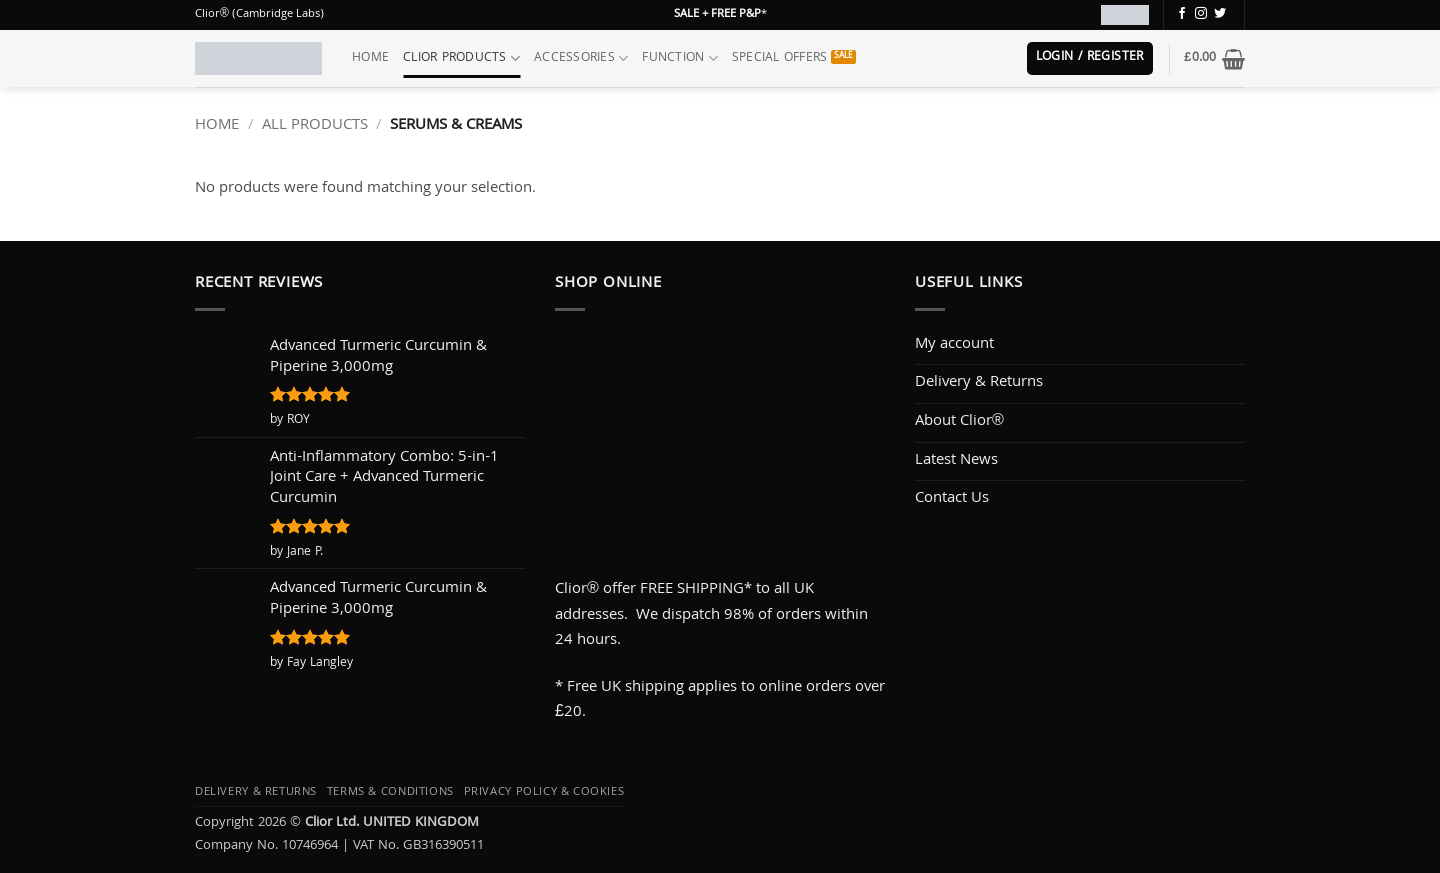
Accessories (581, 58)
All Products (315, 126)
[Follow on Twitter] (1220, 14)
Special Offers (780, 58)
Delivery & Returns (979, 383)
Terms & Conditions (390, 792)
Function (680, 58)
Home (370, 58)
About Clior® (959, 422)
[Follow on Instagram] (1201, 14)
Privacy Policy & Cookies (544, 792)
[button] (1090, 58)
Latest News (956, 461)
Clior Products (461, 58)
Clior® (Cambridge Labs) (259, 14)
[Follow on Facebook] (1182, 14)
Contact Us (952, 499)
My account (954, 345)
